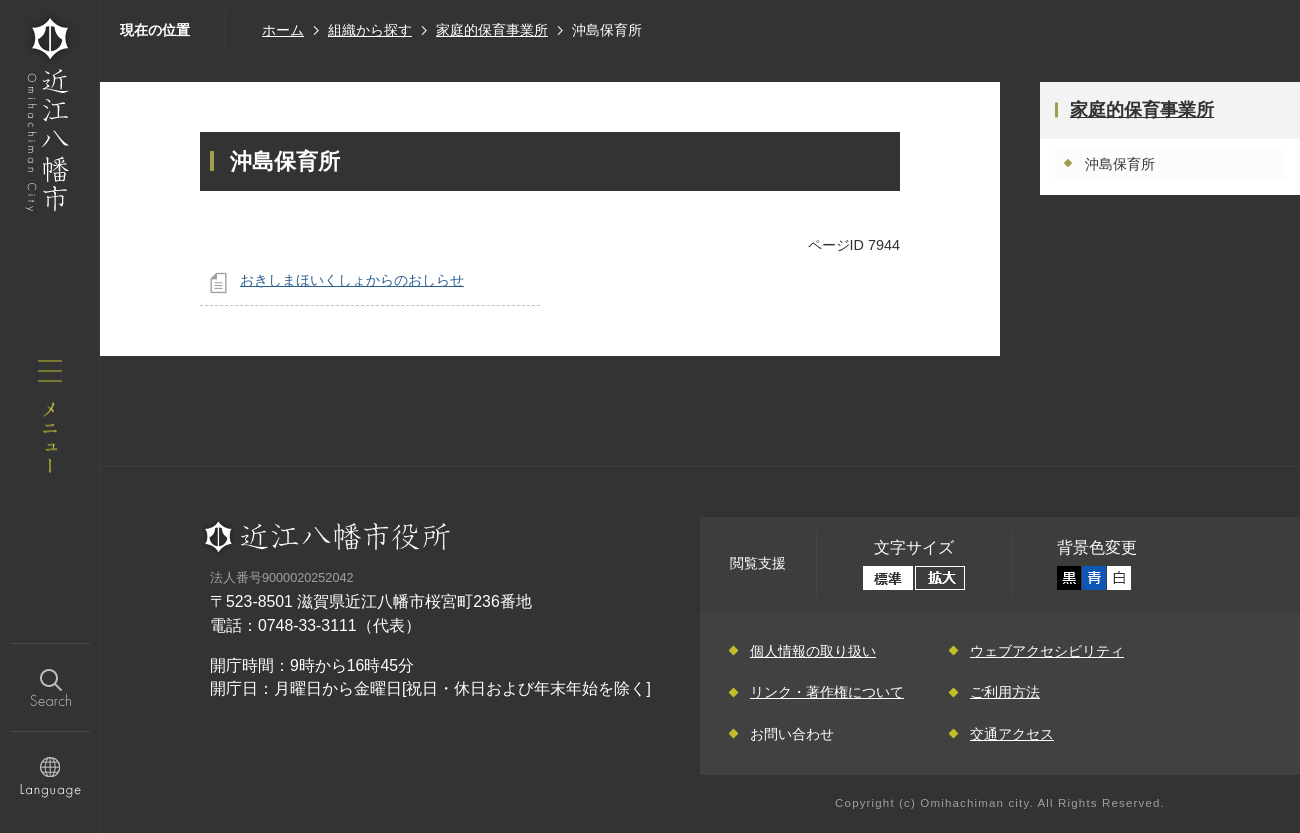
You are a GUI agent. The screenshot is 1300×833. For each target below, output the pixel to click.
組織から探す (370, 30)
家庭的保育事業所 (492, 30)
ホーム (283, 30)
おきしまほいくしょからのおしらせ (352, 280)
